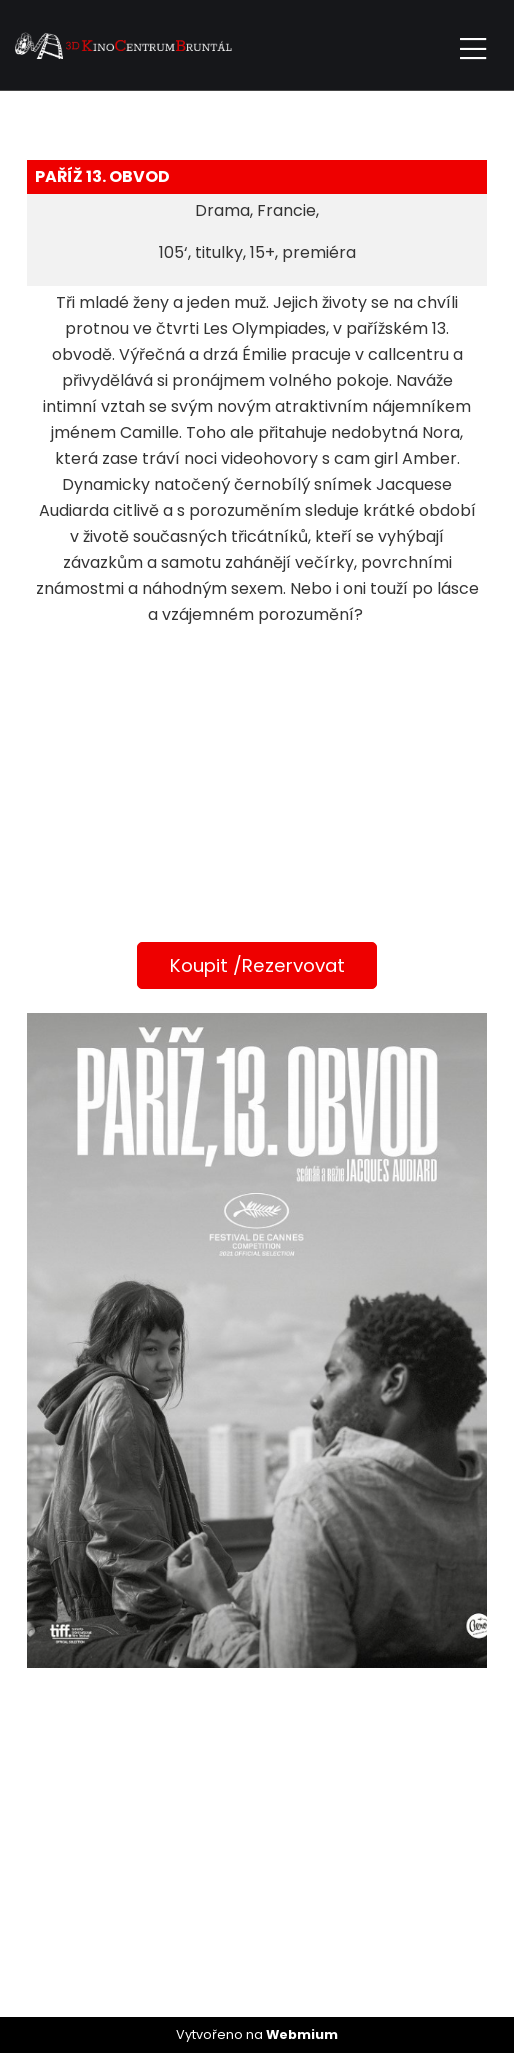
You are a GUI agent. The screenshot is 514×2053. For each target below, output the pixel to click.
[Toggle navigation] (473, 45)
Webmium (302, 2034)
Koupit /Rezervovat (257, 965)
